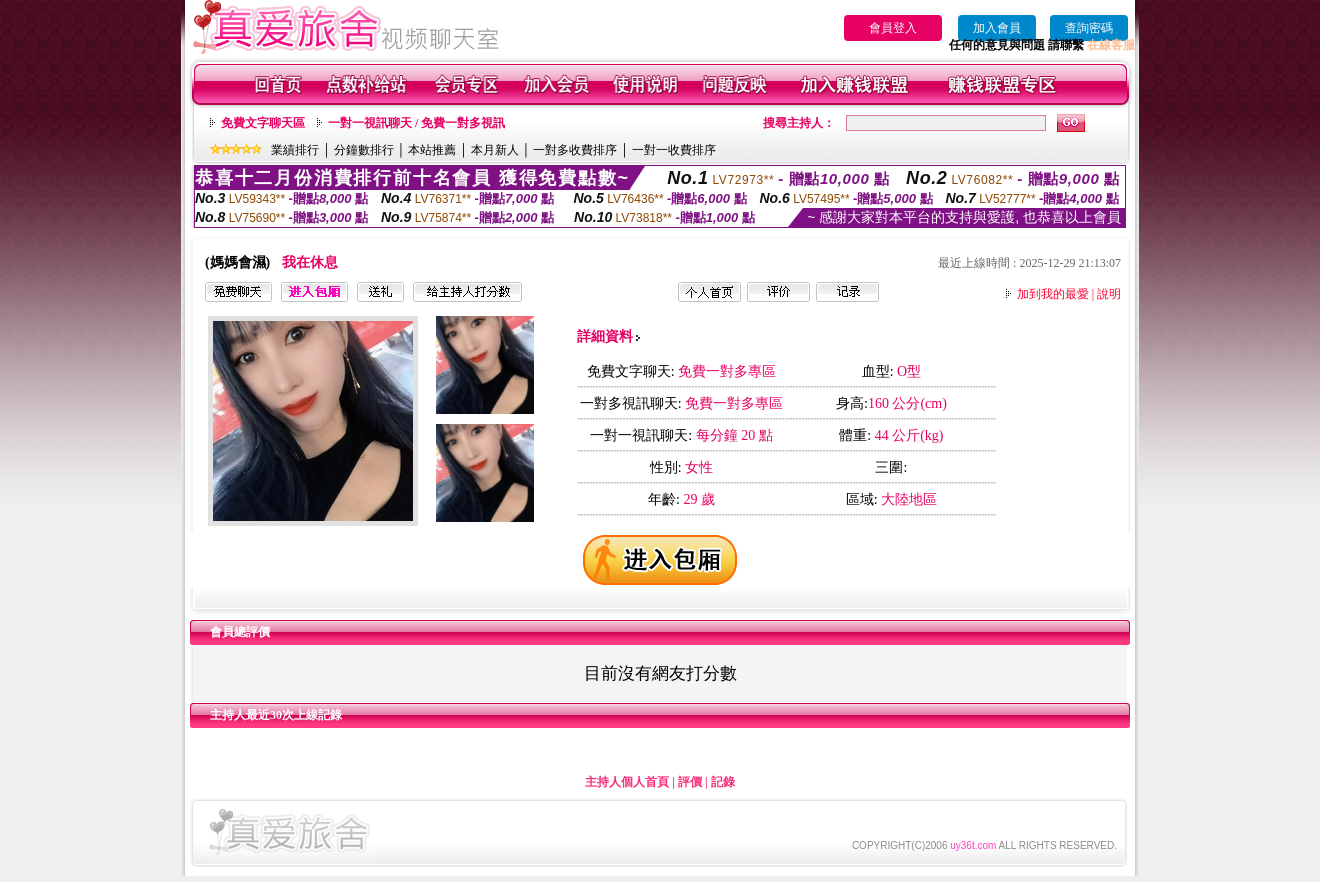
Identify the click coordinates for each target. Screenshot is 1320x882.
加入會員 (997, 28)
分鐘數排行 (364, 150)
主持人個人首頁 (627, 782)
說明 (1109, 294)
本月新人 (495, 150)
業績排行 (295, 150)
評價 (690, 782)
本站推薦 (432, 150)
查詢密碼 (1089, 28)
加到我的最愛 (1053, 294)
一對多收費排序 (575, 150)
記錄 (723, 782)
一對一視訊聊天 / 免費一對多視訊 (416, 123)
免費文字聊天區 (263, 123)
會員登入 (893, 28)
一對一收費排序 (674, 150)
